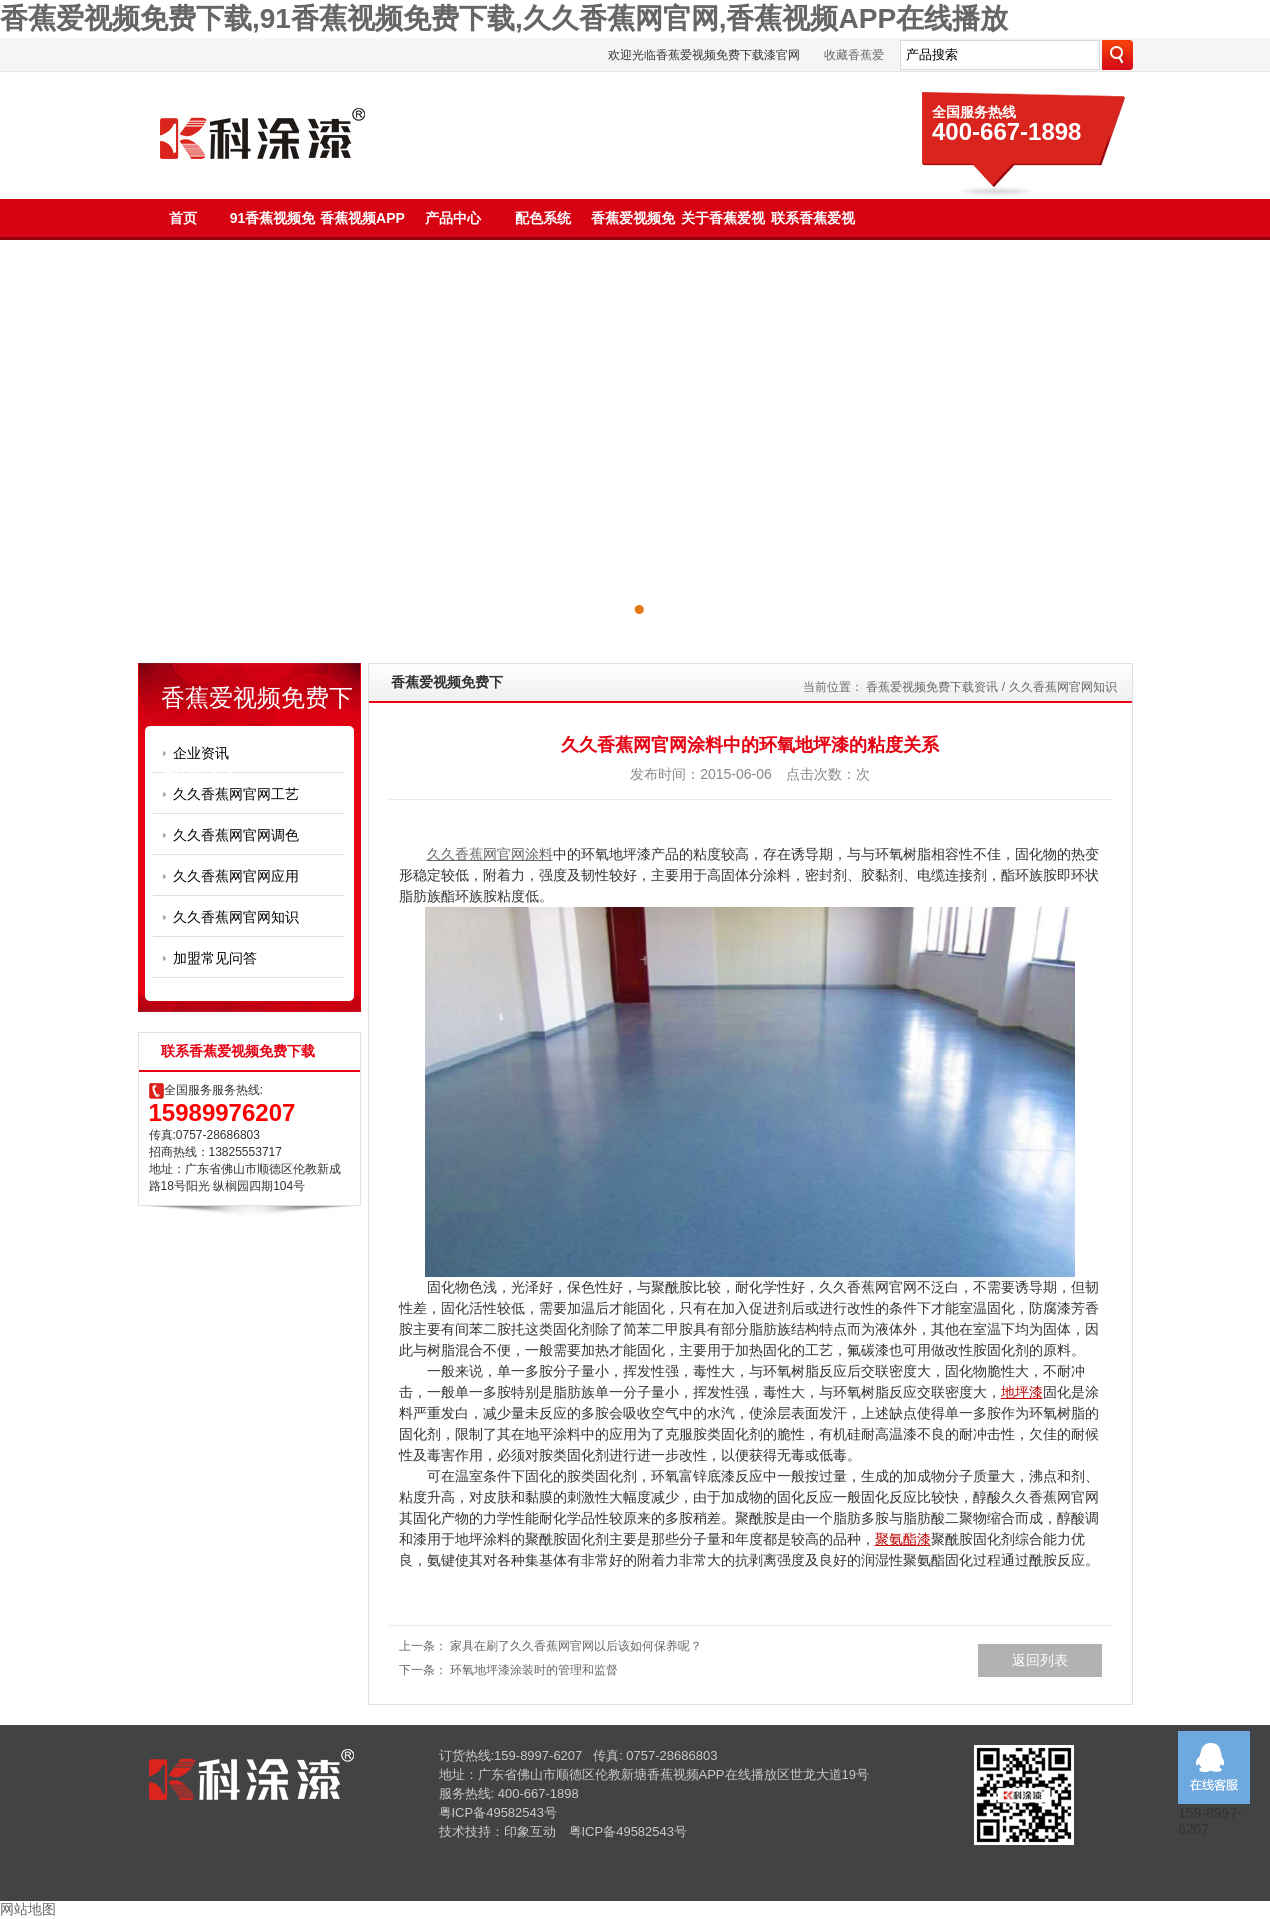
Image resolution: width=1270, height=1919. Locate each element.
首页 (183, 218)
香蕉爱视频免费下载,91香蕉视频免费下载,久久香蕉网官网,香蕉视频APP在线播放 (504, 18)
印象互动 (530, 1831)
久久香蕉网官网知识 (236, 917)
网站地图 (28, 1909)
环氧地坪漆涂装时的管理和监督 (534, 1670)
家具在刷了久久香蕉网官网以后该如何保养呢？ (576, 1646)
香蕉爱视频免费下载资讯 (932, 687)
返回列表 (1040, 1660)
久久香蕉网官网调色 (236, 835)
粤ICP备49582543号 (498, 1812)
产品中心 (453, 218)
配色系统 (543, 218)
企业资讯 (201, 753)
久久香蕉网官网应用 (236, 876)
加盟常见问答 (215, 958)
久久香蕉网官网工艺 (236, 794)
